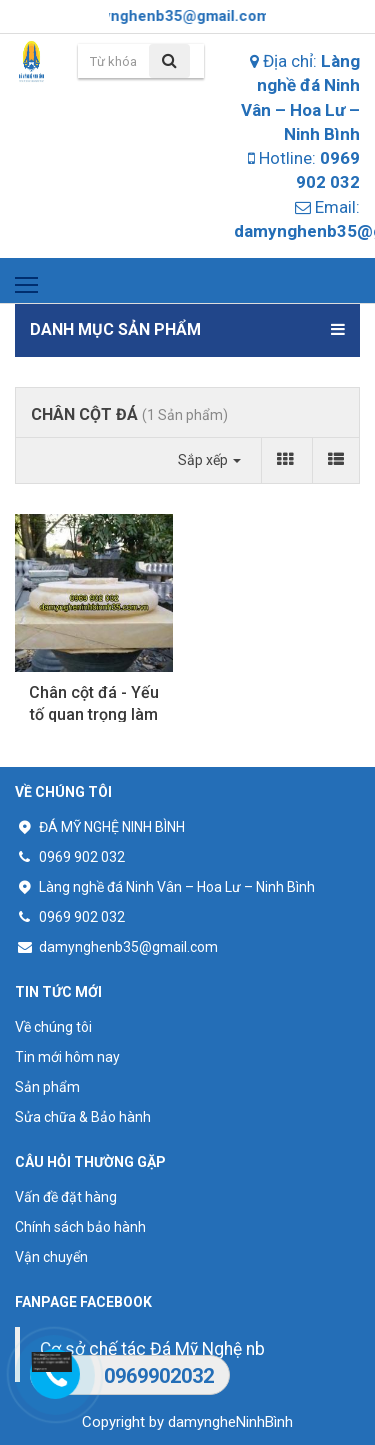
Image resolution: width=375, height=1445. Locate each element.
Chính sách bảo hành (80, 1227)
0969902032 (159, 1376)
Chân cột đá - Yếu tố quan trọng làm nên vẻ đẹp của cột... (94, 705)
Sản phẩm (47, 1087)
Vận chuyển (51, 1257)
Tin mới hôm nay (67, 1057)
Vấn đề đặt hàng (66, 1197)
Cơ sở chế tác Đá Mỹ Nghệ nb (152, 1349)
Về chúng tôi (53, 1027)
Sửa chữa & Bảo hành (83, 1117)
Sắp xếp (209, 460)
